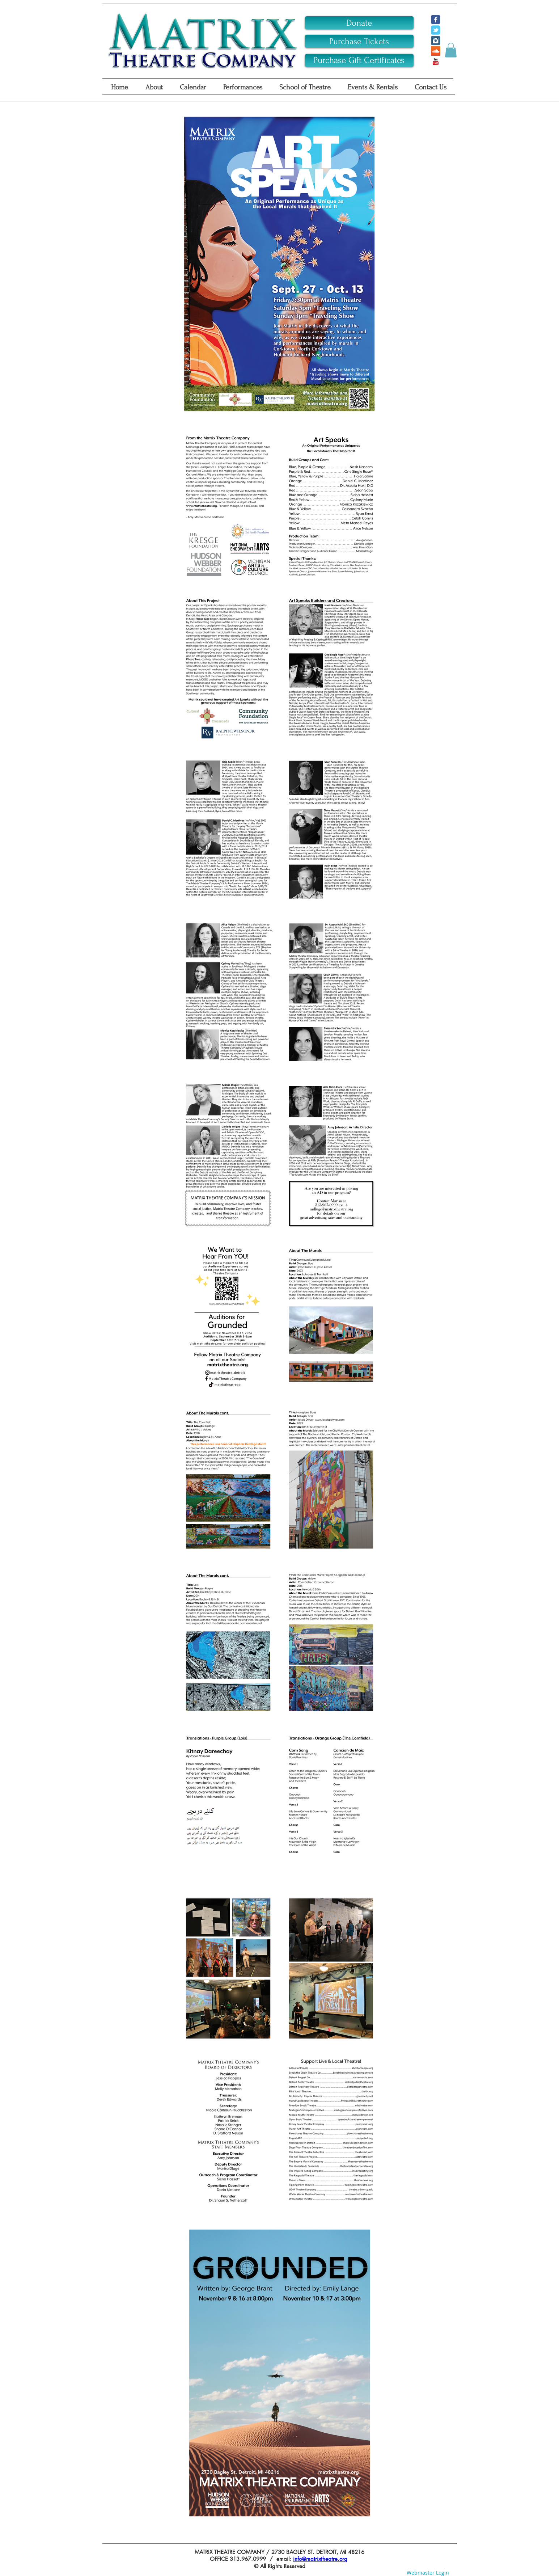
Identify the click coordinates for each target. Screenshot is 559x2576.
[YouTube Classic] (435, 61)
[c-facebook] (435, 19)
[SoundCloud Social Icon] (435, 51)
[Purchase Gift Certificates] (359, 60)
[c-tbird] (435, 30)
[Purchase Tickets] (359, 41)
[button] (451, 50)
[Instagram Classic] (435, 40)
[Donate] (359, 22)
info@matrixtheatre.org (320, 2558)
